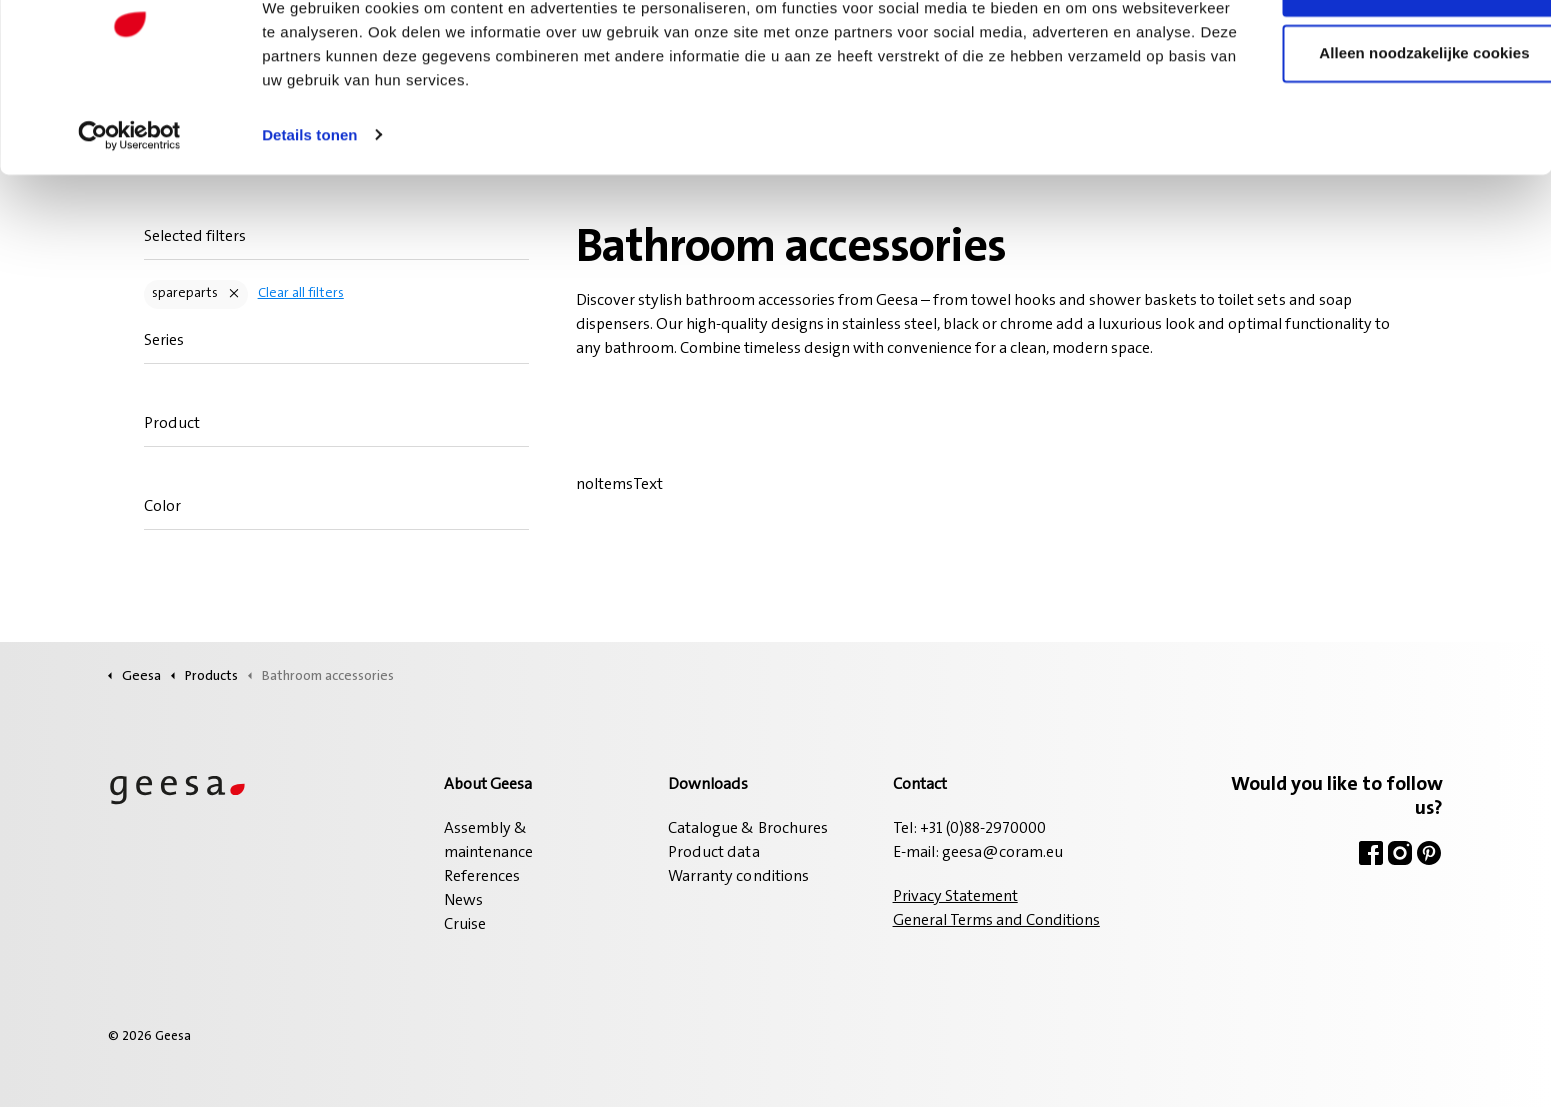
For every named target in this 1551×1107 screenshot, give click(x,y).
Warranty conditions (738, 877)
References (482, 877)
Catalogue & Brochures (747, 829)
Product (171, 424)
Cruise (465, 925)
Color (161, 507)
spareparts (184, 294)
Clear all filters (300, 294)
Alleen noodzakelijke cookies (1384, 118)
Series (163, 341)
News (463, 901)
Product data (713, 853)
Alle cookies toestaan (1384, 52)
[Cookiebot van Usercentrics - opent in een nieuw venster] (129, 200)
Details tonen (309, 199)
